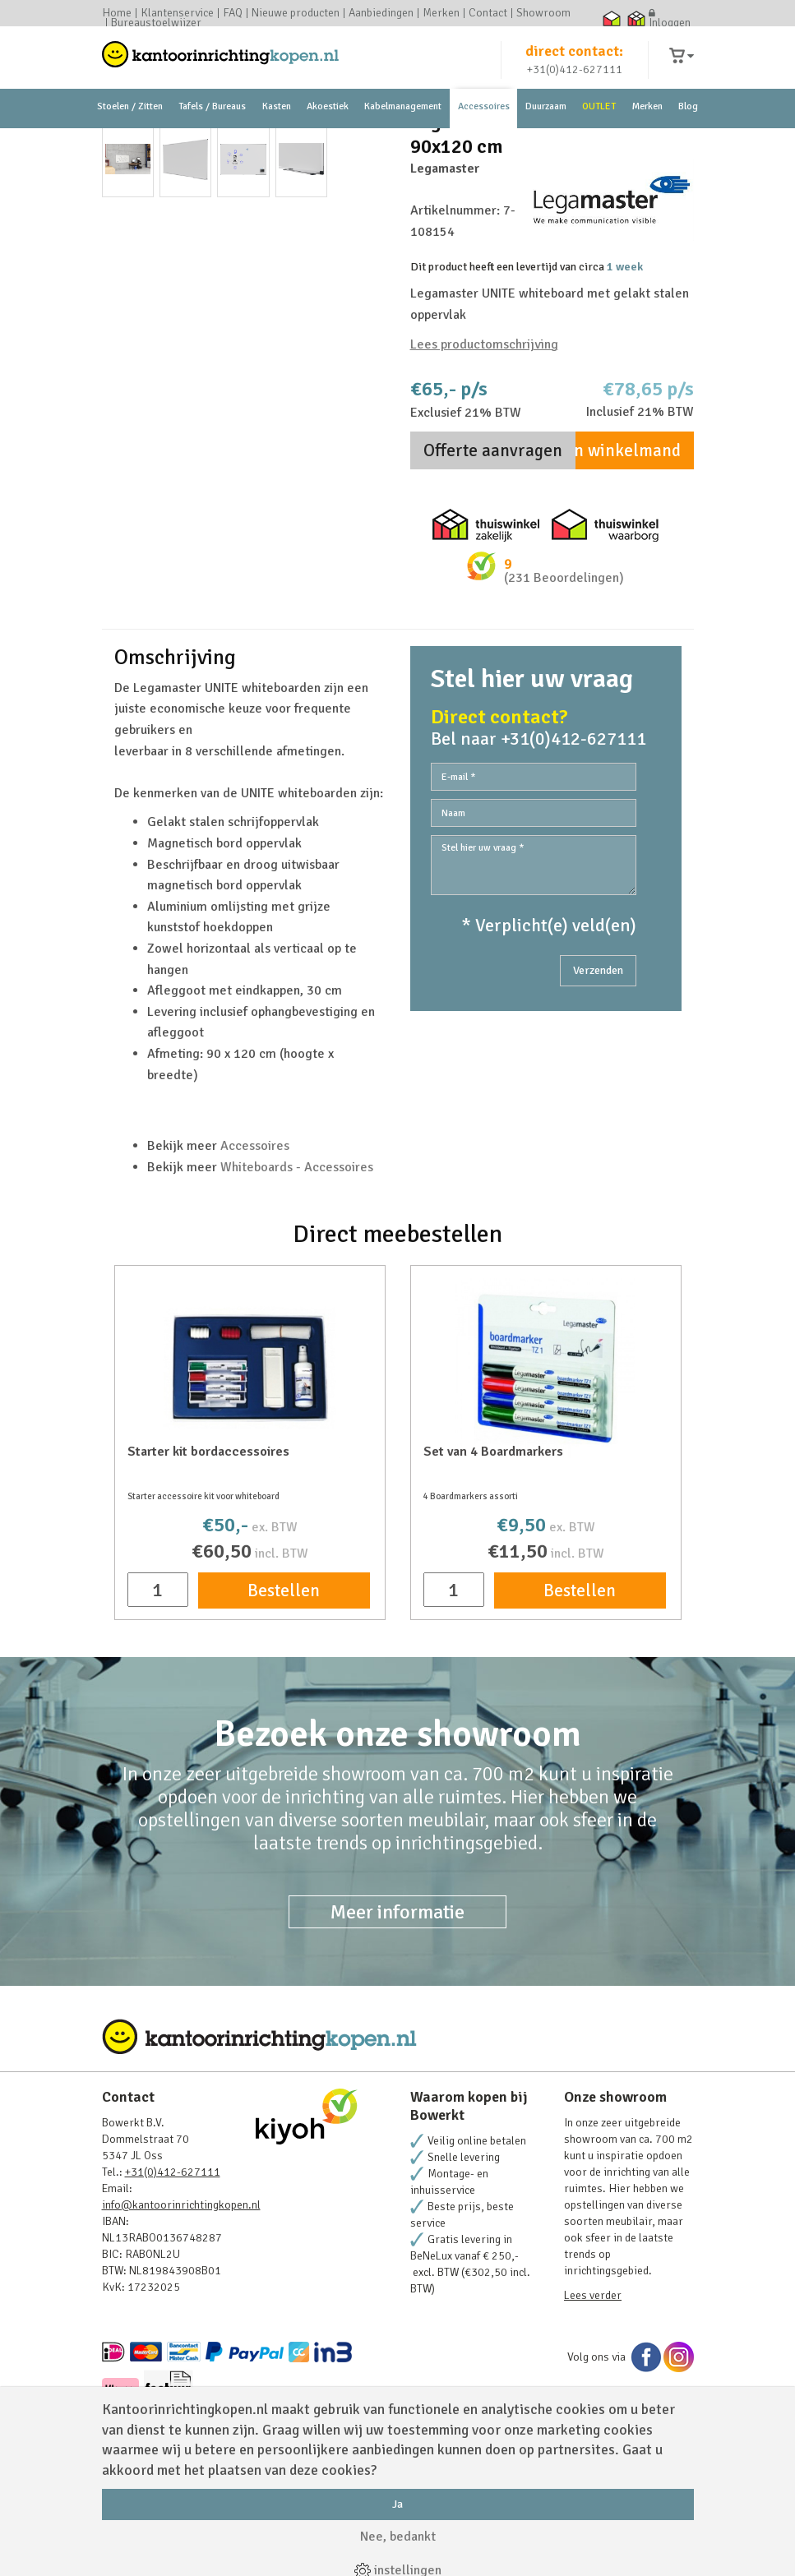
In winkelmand (625, 543)
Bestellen (283, 1683)
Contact (488, 13)
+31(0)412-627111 (574, 79)
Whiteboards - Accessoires (296, 1259)
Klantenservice (177, 13)
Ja (397, 2504)
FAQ (233, 13)
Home (117, 13)
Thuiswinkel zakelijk (636, 18)
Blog (688, 131)
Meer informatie (397, 2004)
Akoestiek (328, 131)
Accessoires (484, 131)
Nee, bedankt (398, 2536)
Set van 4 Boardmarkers (493, 1543)
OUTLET (599, 131)
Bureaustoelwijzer (156, 23)
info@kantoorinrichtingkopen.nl (181, 2298)
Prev (123, 343)
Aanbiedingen (381, 13)
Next (364, 343)
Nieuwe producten (296, 13)
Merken (441, 13)
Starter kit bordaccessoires (208, 1543)
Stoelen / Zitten (130, 131)
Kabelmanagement (402, 131)
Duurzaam (545, 131)
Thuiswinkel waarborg (612, 18)
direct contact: (574, 61)
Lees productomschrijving (484, 436)
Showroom (543, 13)
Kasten (276, 131)
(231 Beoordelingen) (564, 670)
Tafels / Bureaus (212, 131)
